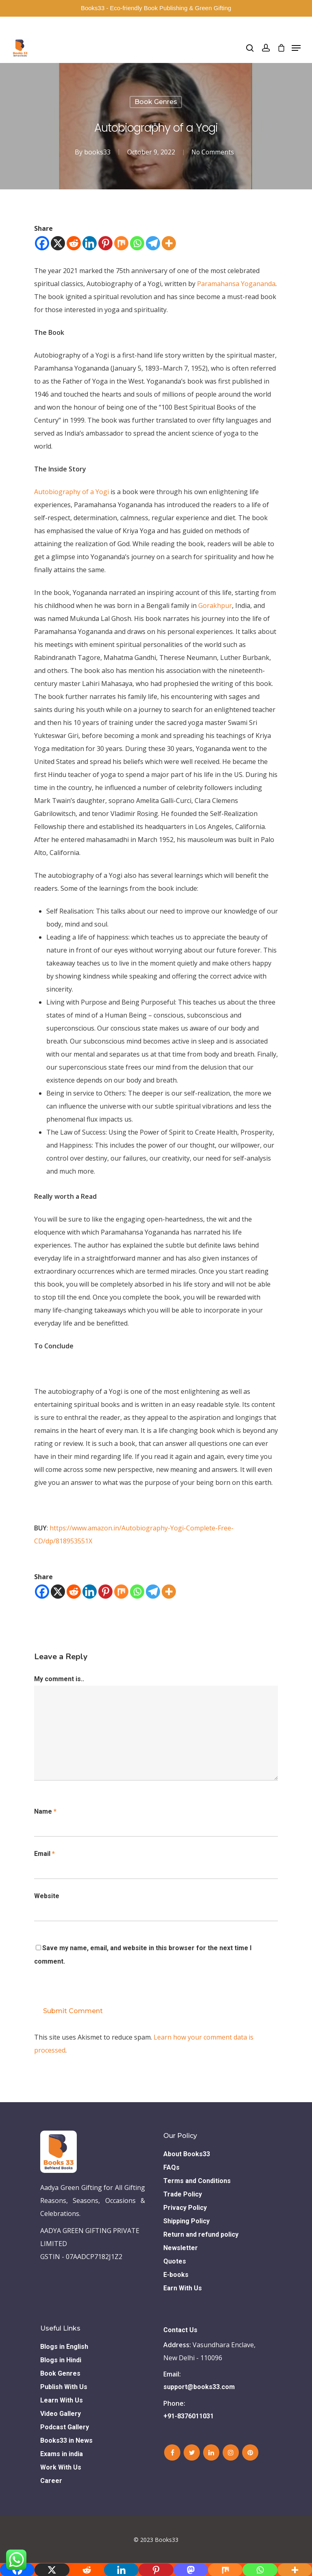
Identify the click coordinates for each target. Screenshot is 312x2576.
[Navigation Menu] (296, 48)
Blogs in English (64, 2346)
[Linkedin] (89, 243)
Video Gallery (60, 2414)
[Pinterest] (105, 243)
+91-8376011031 (188, 2416)
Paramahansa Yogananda (236, 283)
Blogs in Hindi (60, 2360)
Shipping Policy (186, 2221)
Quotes (174, 2261)
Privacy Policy (185, 2207)
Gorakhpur (215, 605)
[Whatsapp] (137, 243)
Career (51, 2481)
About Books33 (186, 2154)
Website (46, 1896)
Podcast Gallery (64, 2427)
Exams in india (61, 2454)
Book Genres (155, 102)
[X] (58, 243)
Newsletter (180, 2248)
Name (45, 1811)
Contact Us (180, 2330)
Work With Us (60, 2467)
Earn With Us (182, 2288)
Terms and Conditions (197, 2181)
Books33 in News (66, 2440)
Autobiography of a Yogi (71, 491)
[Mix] (121, 243)
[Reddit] (74, 243)
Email (44, 1854)
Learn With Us (61, 2400)
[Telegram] (153, 243)
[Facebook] (42, 243)
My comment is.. (59, 1679)
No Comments (212, 152)
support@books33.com (199, 2387)
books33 (96, 152)
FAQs (171, 2167)
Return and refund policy (200, 2234)
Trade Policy (182, 2194)
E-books (175, 2275)
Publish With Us (63, 2387)
